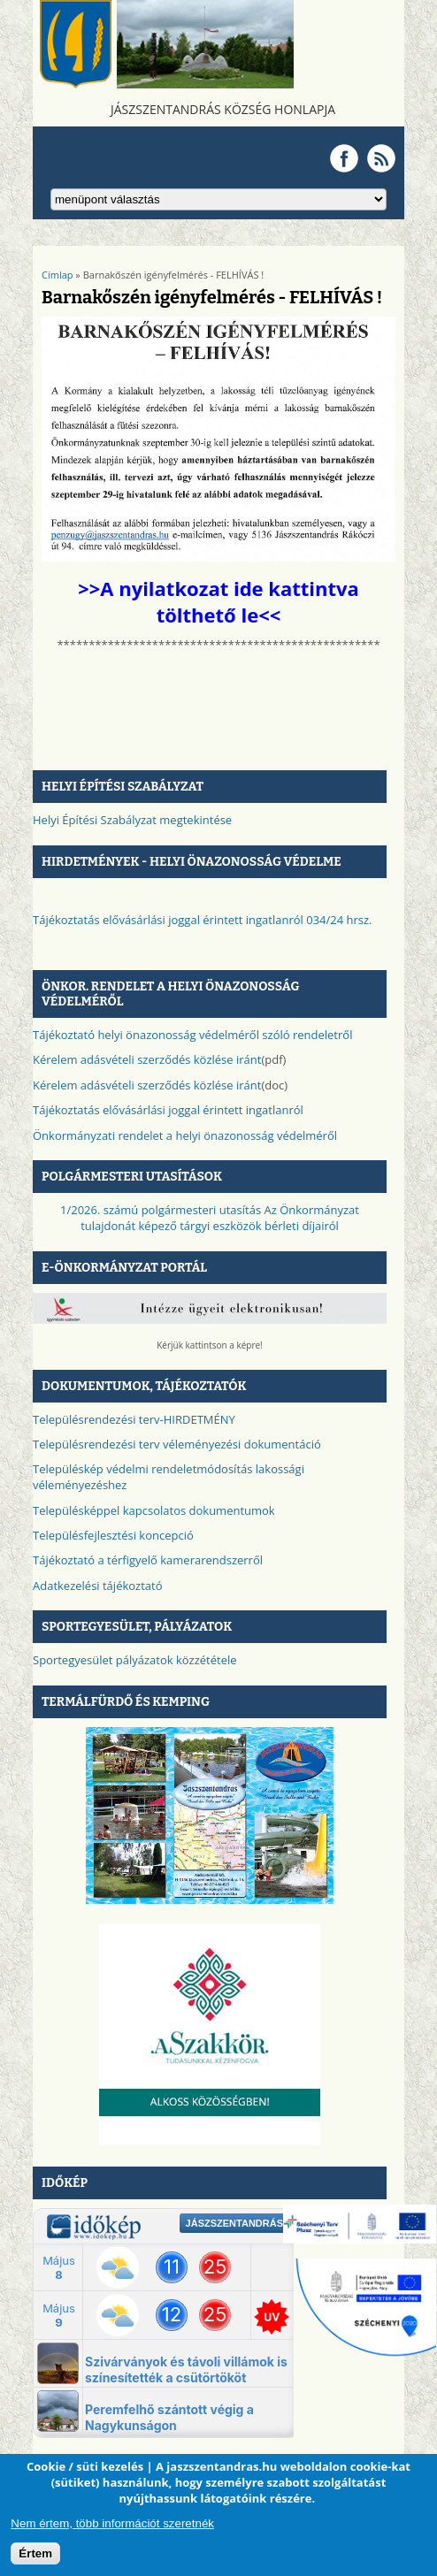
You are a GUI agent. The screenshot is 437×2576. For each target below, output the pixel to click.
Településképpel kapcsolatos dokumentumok (154, 1510)
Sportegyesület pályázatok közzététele (135, 1660)
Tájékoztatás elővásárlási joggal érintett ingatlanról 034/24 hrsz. (202, 920)
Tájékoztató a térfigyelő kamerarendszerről (148, 1560)
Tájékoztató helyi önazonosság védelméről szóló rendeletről (192, 1035)
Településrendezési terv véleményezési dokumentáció (177, 1444)
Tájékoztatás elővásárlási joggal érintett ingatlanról (168, 1110)
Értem (35, 2553)
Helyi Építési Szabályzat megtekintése (132, 820)
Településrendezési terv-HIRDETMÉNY (134, 1419)
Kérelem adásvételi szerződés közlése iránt (147, 1059)
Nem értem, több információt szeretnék (112, 2523)
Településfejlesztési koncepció (113, 1535)
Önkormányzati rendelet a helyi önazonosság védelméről (185, 1135)
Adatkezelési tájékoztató (98, 1586)
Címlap (57, 274)
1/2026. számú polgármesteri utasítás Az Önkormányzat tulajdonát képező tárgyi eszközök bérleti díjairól (209, 1218)
